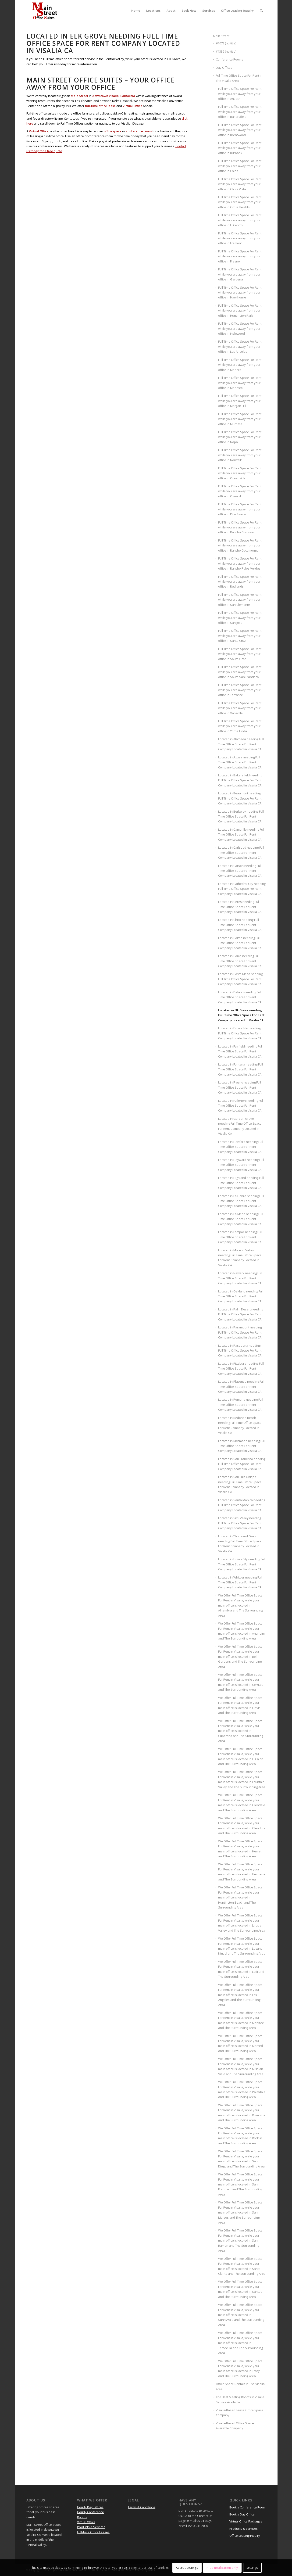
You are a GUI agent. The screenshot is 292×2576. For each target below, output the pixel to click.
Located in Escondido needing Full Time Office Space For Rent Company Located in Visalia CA (239, 1033)
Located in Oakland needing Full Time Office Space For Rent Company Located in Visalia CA (240, 1296)
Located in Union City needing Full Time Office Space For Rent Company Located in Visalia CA (241, 1564)
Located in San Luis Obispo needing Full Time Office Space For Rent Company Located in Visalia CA (239, 1484)
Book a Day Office (242, 2514)
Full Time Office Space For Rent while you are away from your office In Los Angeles (239, 346)
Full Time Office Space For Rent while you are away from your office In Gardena (239, 274)
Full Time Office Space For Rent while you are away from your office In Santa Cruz (239, 635)
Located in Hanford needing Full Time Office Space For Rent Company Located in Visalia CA (240, 1147)
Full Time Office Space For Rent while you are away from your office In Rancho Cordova (239, 527)
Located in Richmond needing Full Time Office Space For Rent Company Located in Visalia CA (241, 1446)
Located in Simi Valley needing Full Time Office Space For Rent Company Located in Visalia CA (239, 1523)
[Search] (261, 10)
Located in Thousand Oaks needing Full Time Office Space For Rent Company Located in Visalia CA (239, 1543)
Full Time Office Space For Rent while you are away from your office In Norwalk (239, 455)
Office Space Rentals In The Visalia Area (240, 2386)
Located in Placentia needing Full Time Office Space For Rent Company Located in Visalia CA (241, 1386)
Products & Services (91, 2527)
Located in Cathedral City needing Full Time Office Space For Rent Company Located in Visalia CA (242, 889)
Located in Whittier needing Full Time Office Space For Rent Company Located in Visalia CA (240, 1582)
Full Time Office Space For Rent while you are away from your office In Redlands (239, 581)
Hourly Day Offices (90, 2507)
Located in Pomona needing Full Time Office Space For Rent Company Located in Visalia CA (240, 1404)
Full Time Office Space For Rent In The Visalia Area (239, 78)
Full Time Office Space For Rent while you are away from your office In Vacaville (239, 708)
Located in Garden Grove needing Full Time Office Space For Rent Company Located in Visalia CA (239, 1126)
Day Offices (224, 67)
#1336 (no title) (226, 51)
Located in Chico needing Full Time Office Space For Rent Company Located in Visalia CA (239, 925)
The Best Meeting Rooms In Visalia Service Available (240, 2399)
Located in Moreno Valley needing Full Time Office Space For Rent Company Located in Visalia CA (239, 1257)
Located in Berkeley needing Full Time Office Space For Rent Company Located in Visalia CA (241, 816)
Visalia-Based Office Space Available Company (235, 2425)
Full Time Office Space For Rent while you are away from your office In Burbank (239, 148)
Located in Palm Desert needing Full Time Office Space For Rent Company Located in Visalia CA (240, 1314)
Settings (252, 2568)
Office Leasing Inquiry (244, 2535)
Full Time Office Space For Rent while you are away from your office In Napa (239, 437)
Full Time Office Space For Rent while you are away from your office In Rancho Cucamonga (239, 545)
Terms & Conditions (141, 2507)
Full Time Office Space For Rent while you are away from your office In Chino (239, 166)
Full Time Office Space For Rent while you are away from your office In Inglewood (239, 328)
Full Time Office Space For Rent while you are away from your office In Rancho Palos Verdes (239, 563)
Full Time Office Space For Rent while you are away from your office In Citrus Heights (239, 202)
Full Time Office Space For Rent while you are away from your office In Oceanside (239, 473)
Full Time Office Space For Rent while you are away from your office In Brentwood (239, 130)
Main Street (221, 36)
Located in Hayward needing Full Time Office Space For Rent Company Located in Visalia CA (241, 1165)
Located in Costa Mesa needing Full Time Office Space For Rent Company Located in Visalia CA (240, 979)
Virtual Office (86, 2522)
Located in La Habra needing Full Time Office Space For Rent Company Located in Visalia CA (241, 1201)
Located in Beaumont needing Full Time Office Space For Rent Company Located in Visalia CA (239, 798)
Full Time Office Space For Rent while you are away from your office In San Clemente (239, 599)
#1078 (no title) (226, 43)
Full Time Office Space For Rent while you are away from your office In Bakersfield (239, 111)
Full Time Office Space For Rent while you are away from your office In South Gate (239, 654)
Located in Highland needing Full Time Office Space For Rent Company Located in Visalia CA (241, 1183)
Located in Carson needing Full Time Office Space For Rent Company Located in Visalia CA (239, 871)
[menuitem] (135, 10)
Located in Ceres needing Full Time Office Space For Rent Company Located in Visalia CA (239, 907)
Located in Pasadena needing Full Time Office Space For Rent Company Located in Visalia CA (239, 1350)
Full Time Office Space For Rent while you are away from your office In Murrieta (239, 419)
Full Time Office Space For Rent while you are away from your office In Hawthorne (239, 292)
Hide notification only (222, 2568)
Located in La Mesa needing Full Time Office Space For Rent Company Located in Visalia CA (240, 1219)
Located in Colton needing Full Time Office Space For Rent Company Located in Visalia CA (239, 943)
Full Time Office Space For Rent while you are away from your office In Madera (239, 365)
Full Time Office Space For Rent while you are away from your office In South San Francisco (239, 672)
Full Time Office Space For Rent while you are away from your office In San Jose (239, 617)
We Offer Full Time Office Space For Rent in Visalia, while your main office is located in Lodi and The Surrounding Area (241, 1969)
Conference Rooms (229, 59)
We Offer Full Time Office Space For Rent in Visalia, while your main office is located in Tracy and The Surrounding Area (240, 2368)
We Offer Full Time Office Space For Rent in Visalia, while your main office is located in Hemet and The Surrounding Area (240, 1848)
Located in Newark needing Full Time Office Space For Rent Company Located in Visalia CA (240, 1278)
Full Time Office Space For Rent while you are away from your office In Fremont (239, 238)
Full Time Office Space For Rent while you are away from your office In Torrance (239, 690)
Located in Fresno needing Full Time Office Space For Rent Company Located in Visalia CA (239, 1087)
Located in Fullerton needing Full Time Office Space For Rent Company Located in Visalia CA (241, 1105)
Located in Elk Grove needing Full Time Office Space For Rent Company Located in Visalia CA (241, 1015)
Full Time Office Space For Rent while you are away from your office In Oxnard (239, 491)
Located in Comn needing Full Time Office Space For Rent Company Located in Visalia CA (239, 961)
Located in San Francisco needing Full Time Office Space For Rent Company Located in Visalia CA (241, 1464)
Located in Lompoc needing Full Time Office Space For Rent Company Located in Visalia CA (240, 1237)
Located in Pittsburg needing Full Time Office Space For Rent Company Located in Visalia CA (241, 1368)
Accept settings (187, 2568)
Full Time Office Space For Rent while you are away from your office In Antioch (239, 93)
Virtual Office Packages (245, 2521)
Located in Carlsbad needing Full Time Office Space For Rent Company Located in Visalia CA (241, 852)
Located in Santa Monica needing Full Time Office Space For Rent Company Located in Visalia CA (241, 1505)
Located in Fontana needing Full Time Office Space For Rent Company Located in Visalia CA (240, 1069)
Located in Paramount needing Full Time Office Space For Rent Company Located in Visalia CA (240, 1332)
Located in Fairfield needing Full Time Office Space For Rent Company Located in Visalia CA (240, 1051)
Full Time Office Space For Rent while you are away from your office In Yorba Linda (239, 726)
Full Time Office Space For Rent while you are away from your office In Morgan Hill (239, 401)
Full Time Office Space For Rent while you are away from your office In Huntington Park (239, 310)
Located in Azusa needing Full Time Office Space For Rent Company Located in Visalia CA (239, 762)
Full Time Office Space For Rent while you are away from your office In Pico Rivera (239, 509)
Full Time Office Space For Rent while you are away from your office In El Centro (239, 220)
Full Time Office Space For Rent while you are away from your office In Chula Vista (239, 184)
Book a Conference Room (247, 2507)
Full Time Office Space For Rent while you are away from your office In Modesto (239, 383)
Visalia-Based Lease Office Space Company (239, 2412)
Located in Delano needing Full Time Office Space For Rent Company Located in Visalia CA (239, 997)
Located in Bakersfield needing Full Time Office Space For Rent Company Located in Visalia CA (240, 780)
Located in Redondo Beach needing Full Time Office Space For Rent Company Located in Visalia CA (239, 1425)
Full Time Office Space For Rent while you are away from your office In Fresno (239, 256)
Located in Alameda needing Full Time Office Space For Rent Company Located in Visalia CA (241, 744)
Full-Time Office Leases (93, 2532)
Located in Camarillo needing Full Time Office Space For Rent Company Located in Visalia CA (241, 834)
